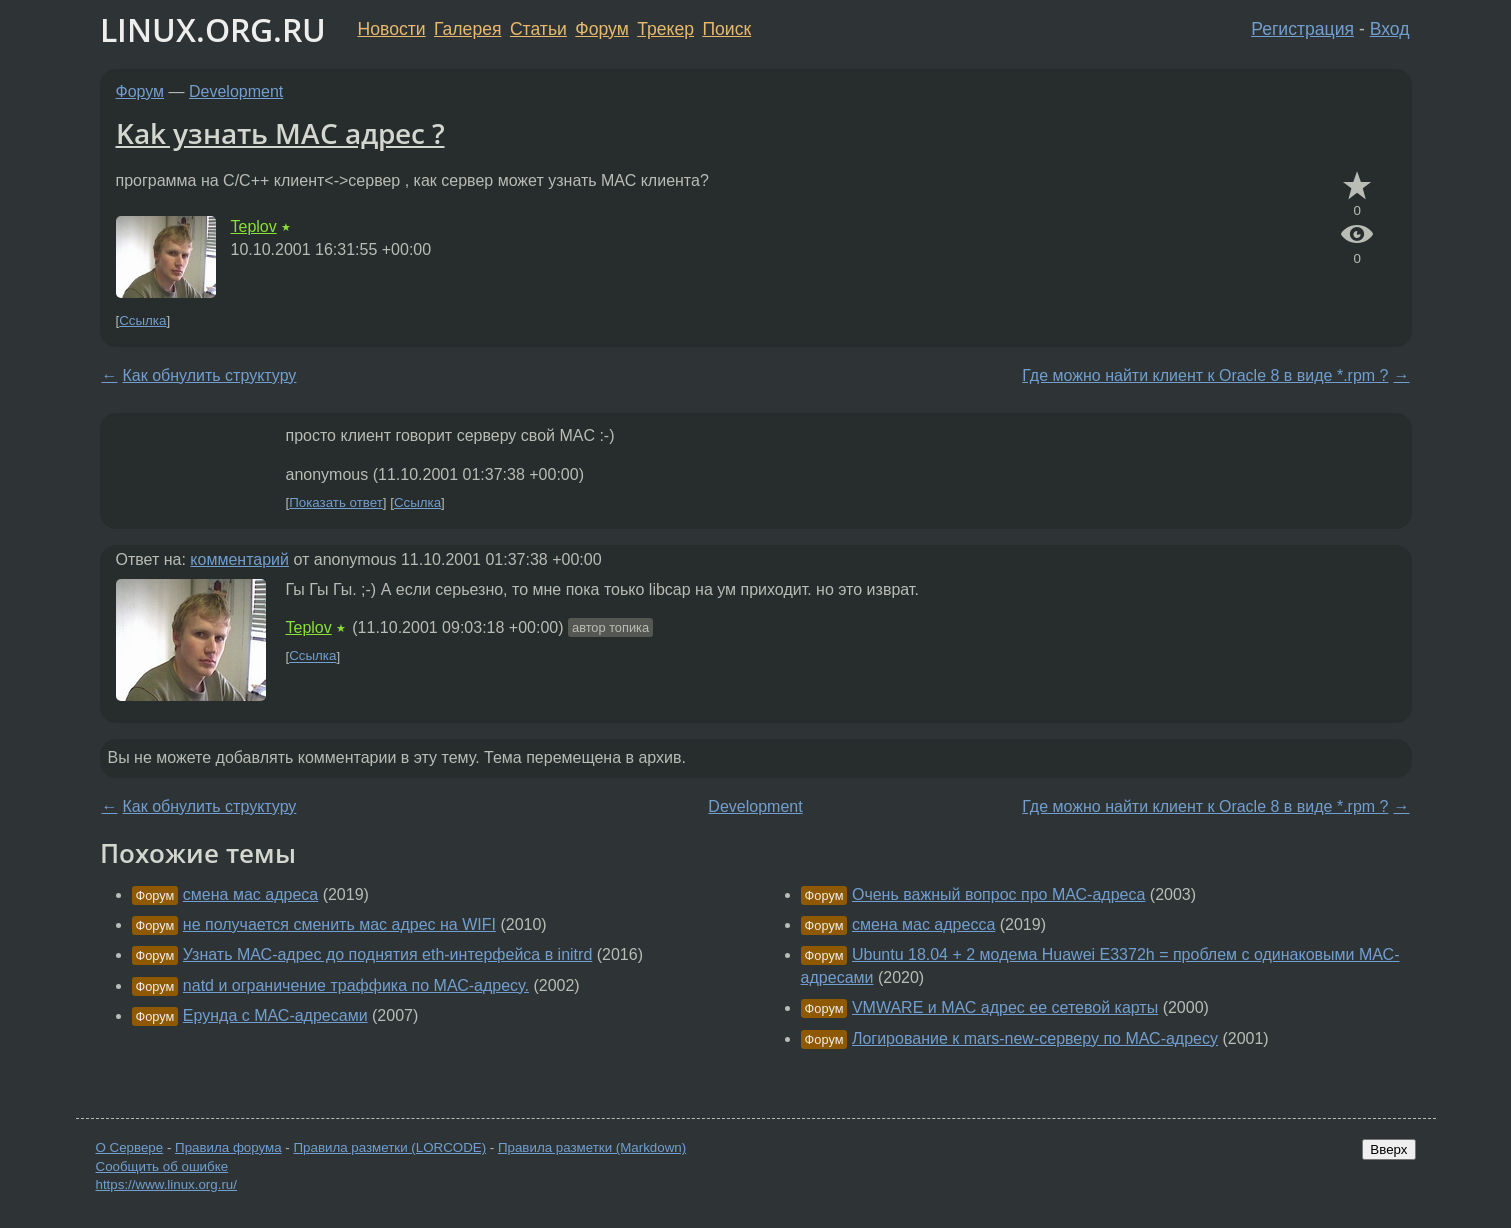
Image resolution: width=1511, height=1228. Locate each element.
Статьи (538, 29)
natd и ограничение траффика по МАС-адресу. (356, 985)
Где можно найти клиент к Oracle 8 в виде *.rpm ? (1205, 375)
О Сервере (130, 1147)
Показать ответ (336, 502)
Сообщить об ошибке (162, 1166)
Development (236, 91)
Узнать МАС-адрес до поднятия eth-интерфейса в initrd (387, 954)
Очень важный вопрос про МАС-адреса (998, 894)
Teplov (254, 226)
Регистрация (1302, 29)
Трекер (665, 29)
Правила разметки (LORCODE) (389, 1147)
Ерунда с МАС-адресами (275, 1015)
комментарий (239, 559)
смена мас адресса (923, 924)
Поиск (726, 29)
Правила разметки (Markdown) (592, 1147)
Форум (601, 29)
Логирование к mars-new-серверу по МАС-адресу (1035, 1038)
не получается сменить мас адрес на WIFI (339, 924)
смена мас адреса (250, 894)
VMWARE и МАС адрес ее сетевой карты (1005, 1007)
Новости (392, 29)
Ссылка (142, 320)
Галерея (467, 29)
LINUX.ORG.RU (213, 29)
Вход (1390, 29)
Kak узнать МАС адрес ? (280, 133)
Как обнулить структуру (210, 375)
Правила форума (228, 1147)
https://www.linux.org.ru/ (166, 1184)
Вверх (1388, 1149)
